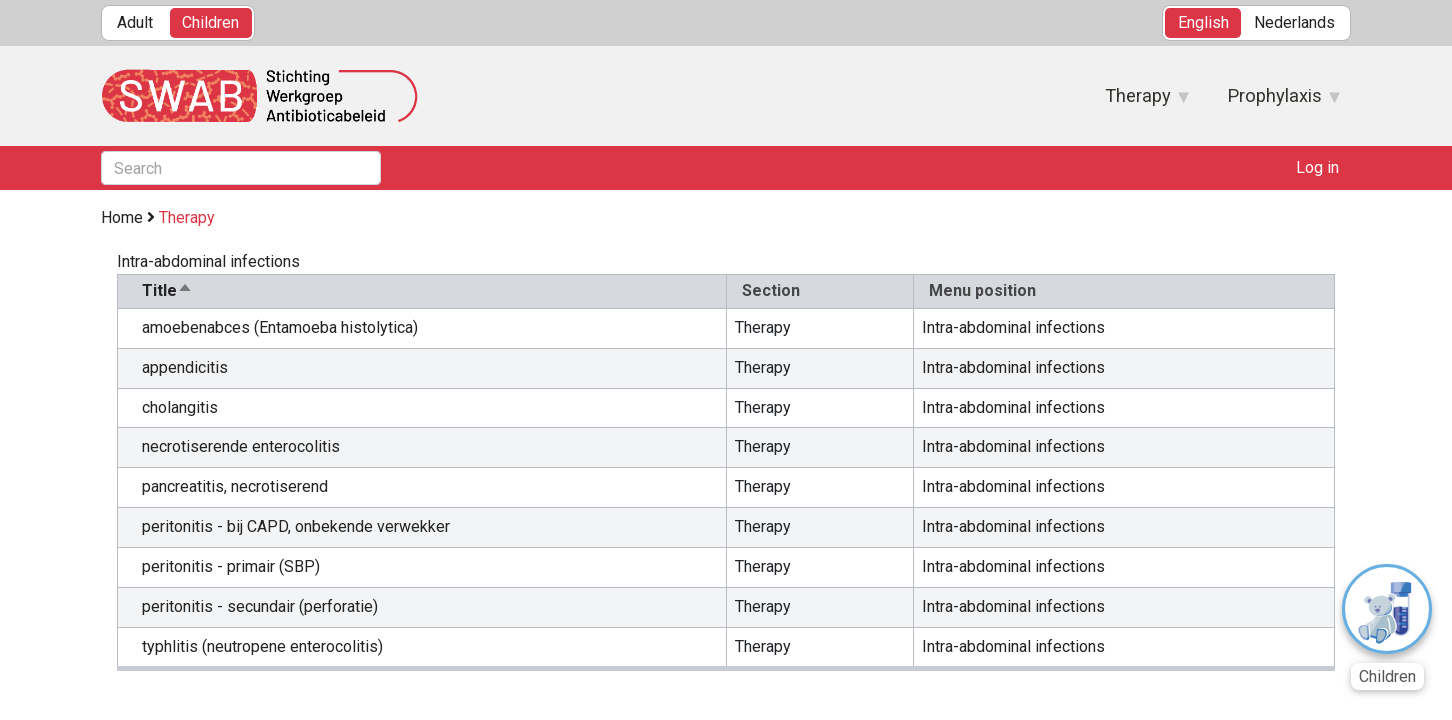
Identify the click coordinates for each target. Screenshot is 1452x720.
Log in (1317, 167)
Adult (135, 22)
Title (167, 290)
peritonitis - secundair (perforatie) (260, 606)
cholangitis (180, 407)
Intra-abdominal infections (1013, 327)
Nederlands (1294, 22)
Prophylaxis (1274, 102)
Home (122, 217)
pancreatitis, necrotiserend (235, 486)
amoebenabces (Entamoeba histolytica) (280, 327)
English (1203, 22)
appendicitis (185, 367)
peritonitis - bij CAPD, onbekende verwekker (296, 526)
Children (210, 22)
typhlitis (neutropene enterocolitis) (262, 646)
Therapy (1138, 102)
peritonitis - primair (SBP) (231, 566)
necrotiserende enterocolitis (241, 446)
